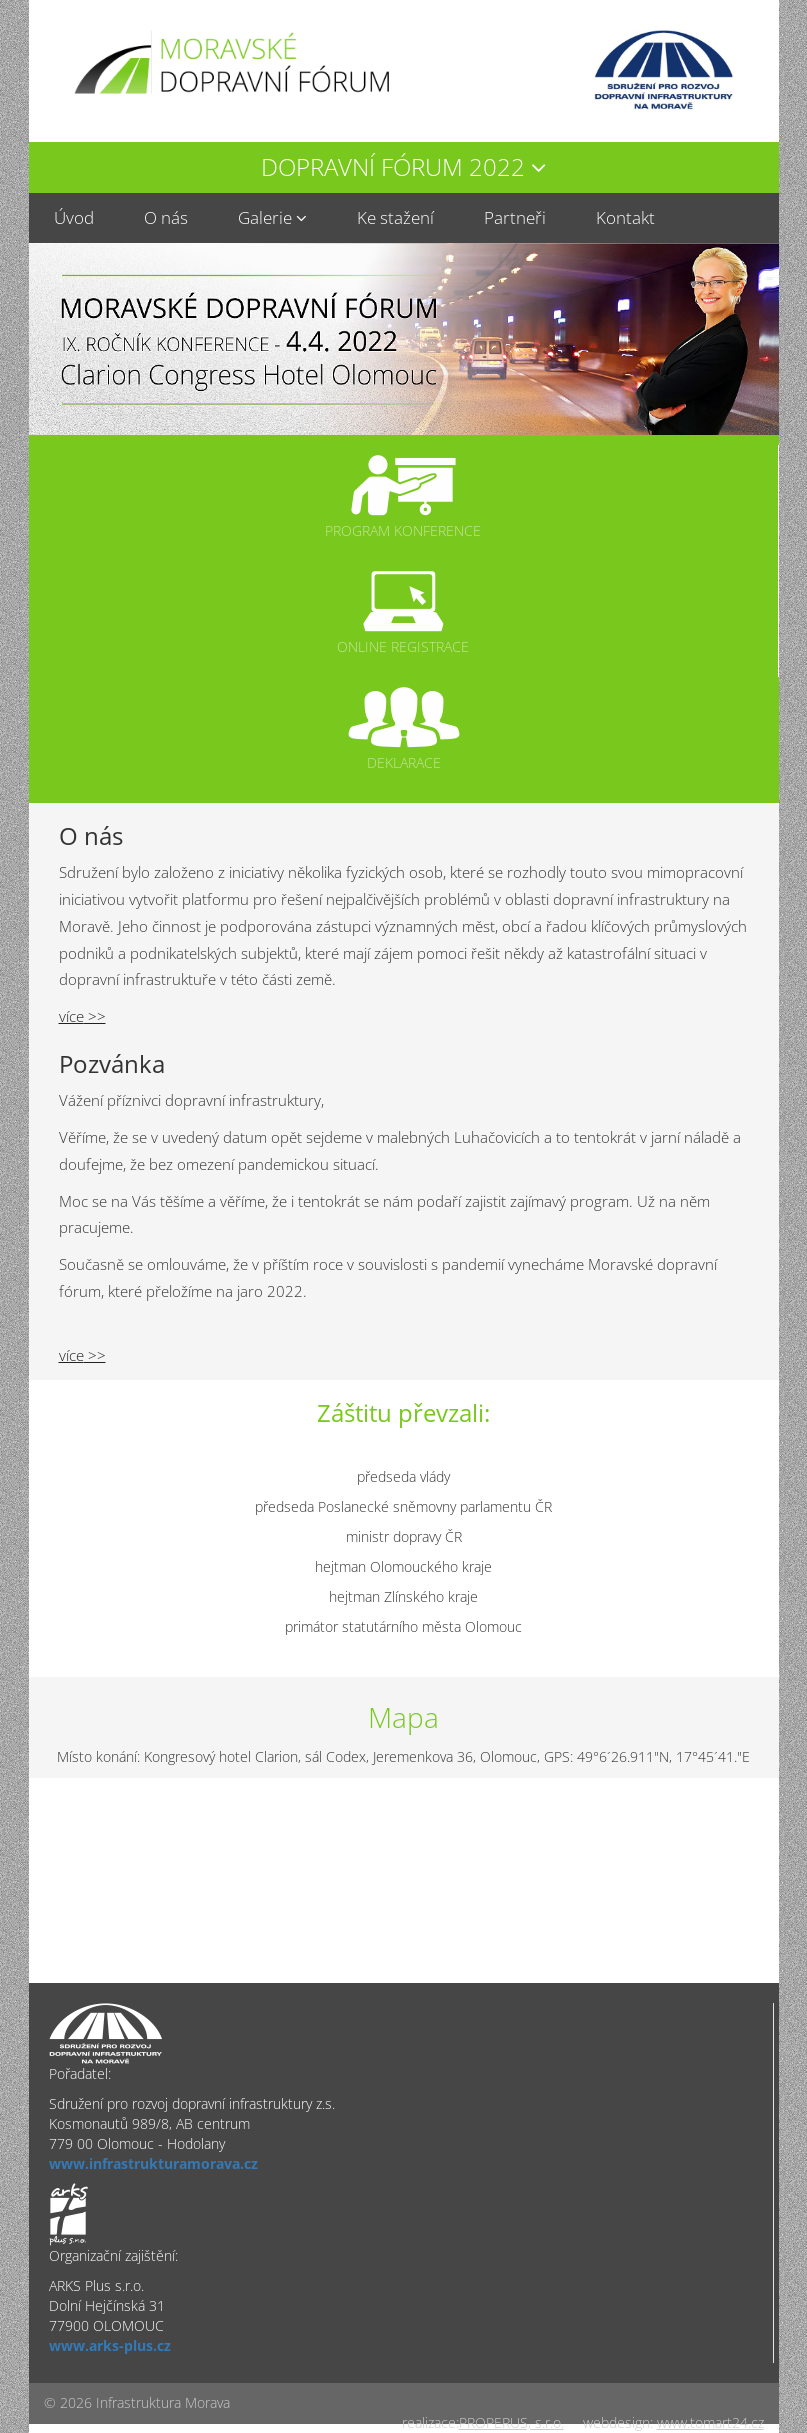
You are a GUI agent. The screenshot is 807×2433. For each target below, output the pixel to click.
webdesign (616, 2422)
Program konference (403, 530)
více (71, 1016)
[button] (404, 167)
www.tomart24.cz (710, 2422)
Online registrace (403, 646)
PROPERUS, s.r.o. (511, 2422)
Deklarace (404, 762)
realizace (429, 2422)
